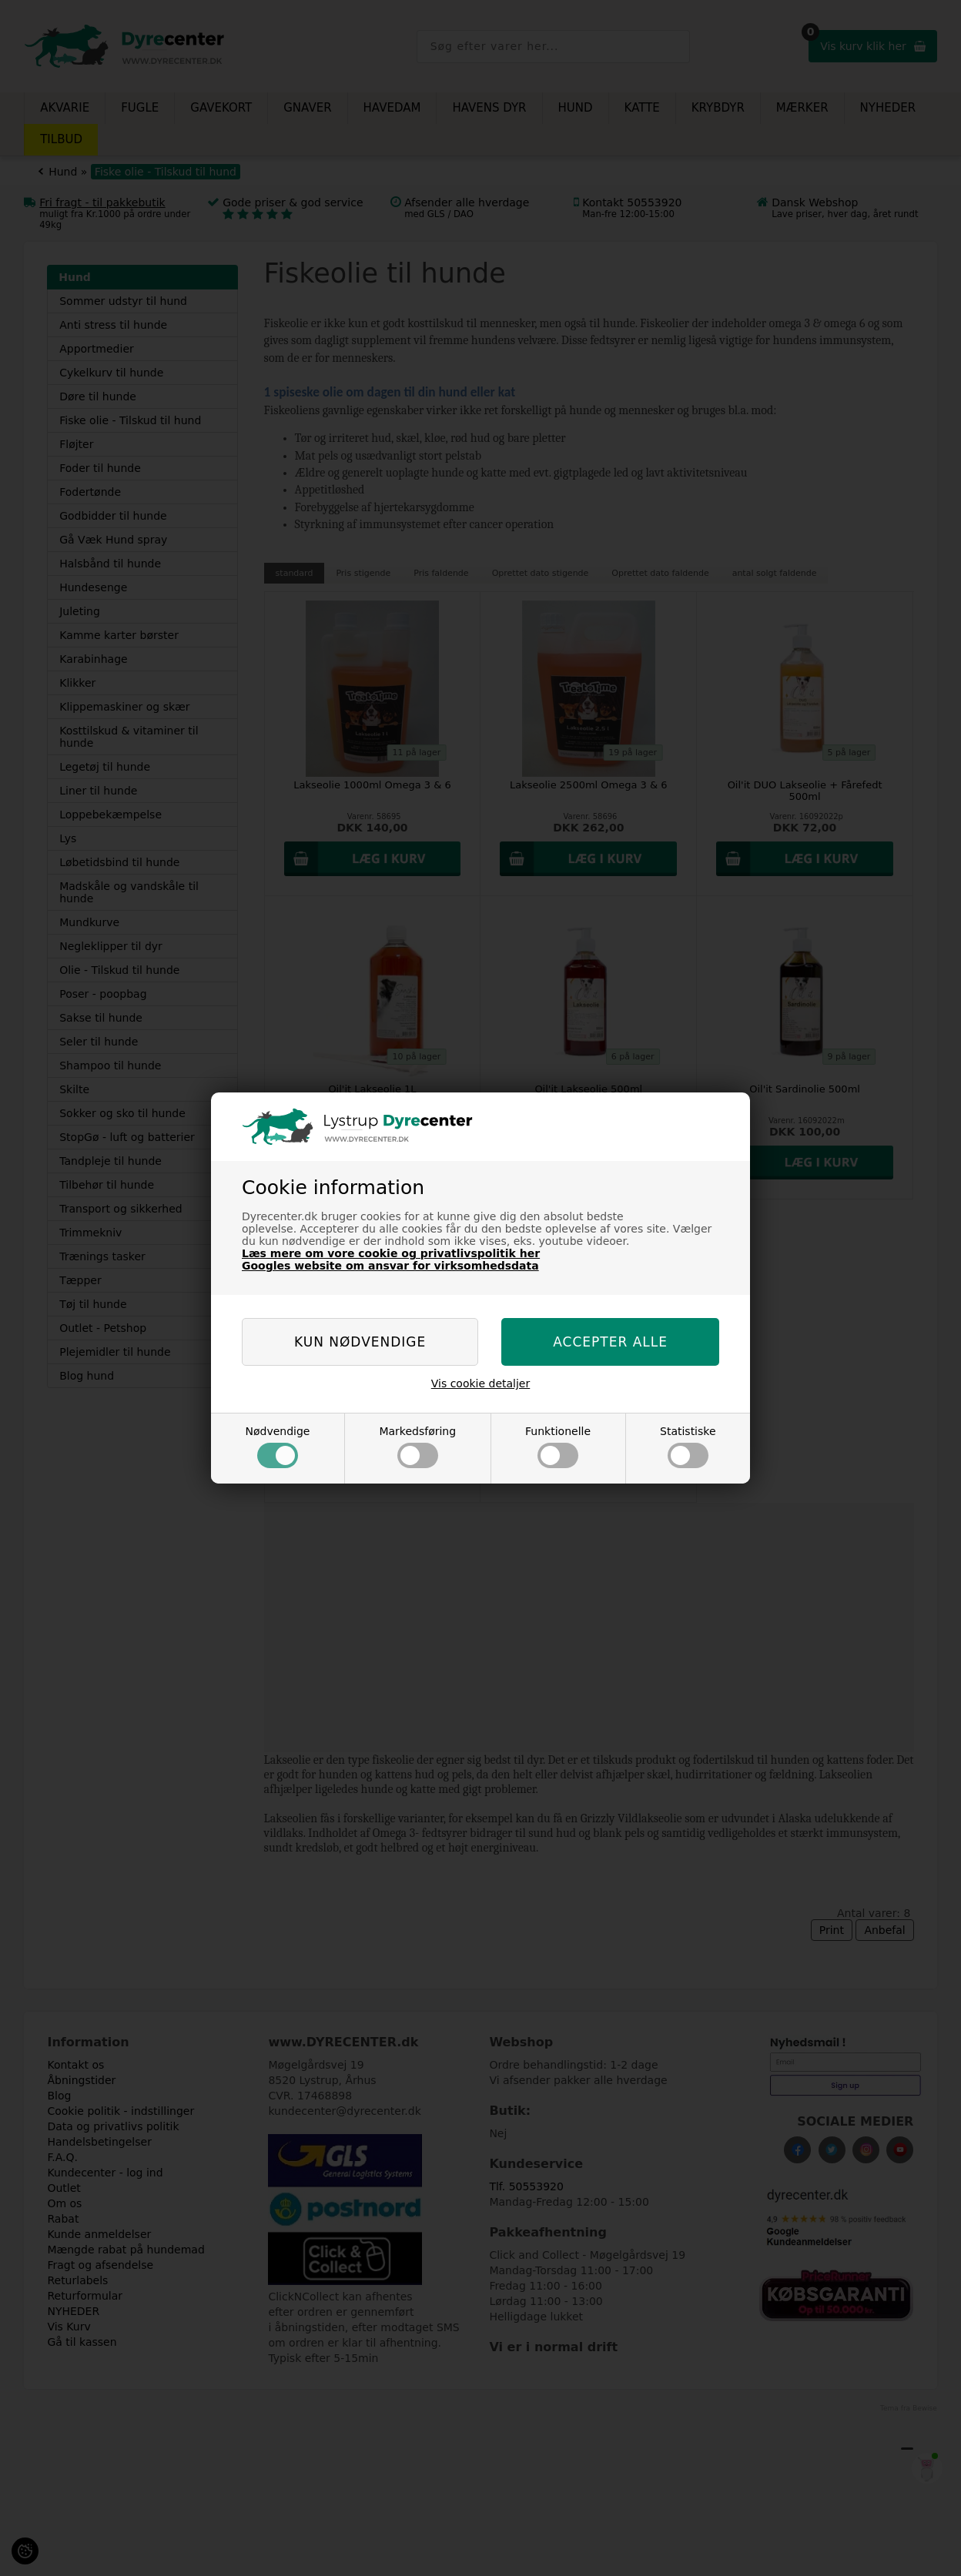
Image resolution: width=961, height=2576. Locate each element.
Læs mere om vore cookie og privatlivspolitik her (391, 1253)
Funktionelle (558, 1446)
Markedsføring (417, 1446)
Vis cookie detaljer (481, 1383)
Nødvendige (277, 1446)
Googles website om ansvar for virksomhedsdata (390, 1266)
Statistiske (688, 1446)
